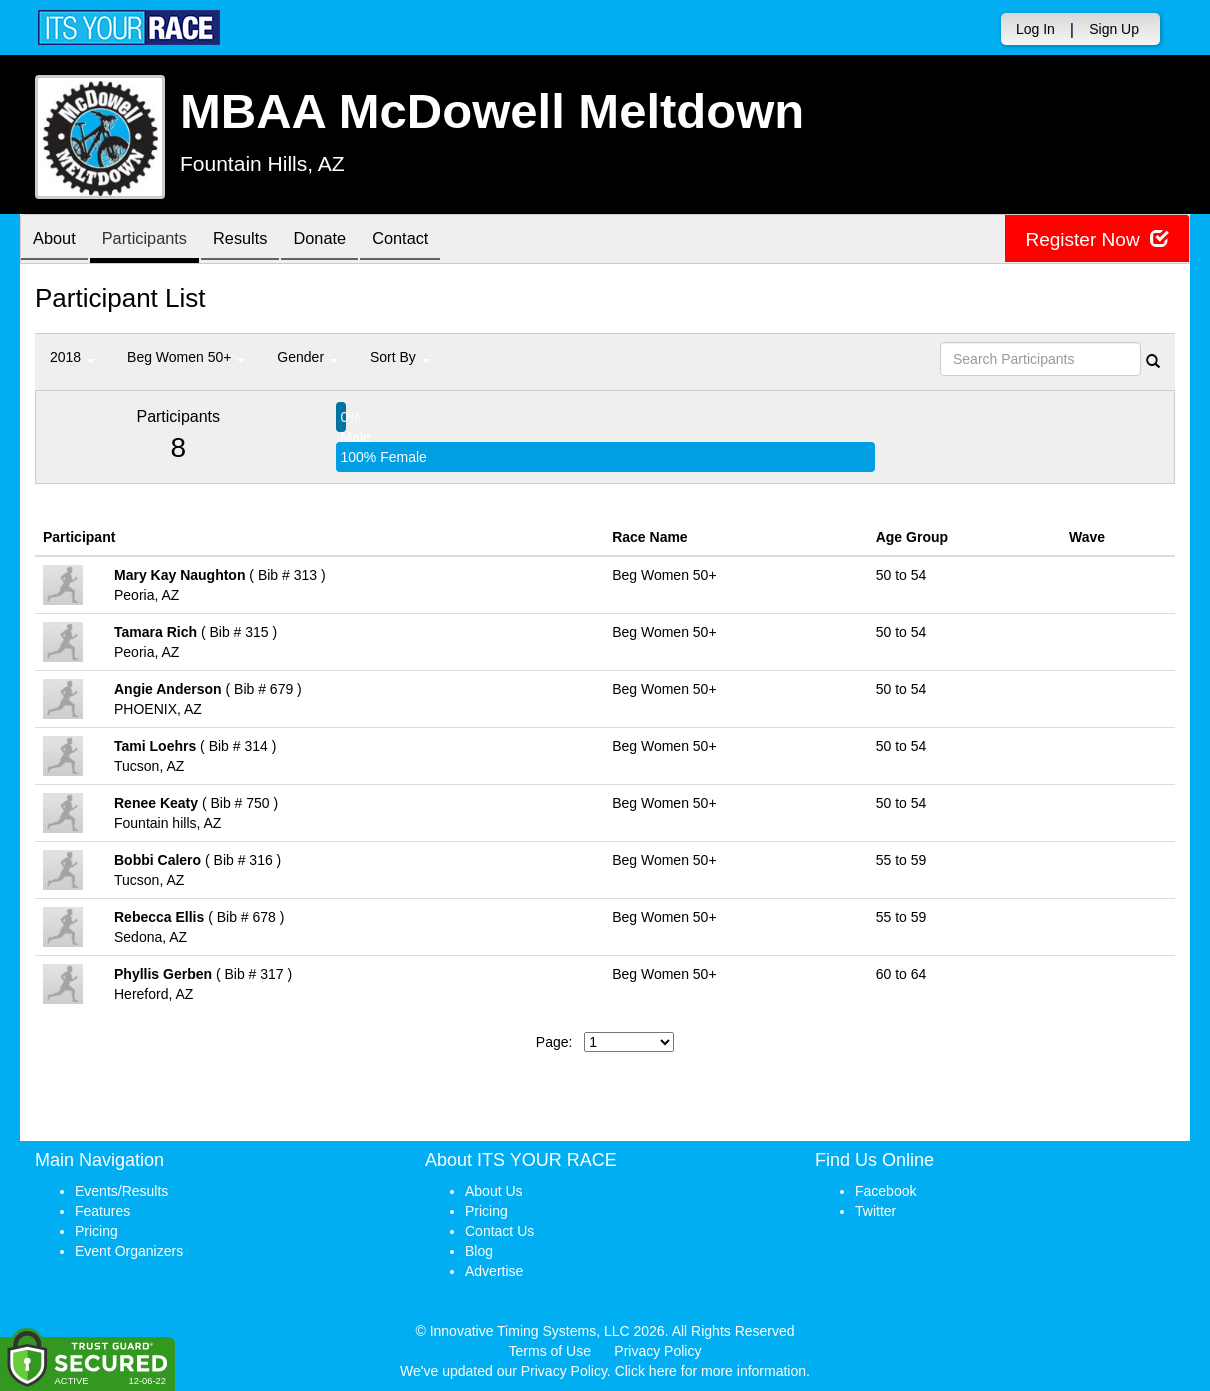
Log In (1035, 29)
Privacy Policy (657, 1351)
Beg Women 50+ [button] (186, 357)
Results (260, 240)
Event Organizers (129, 1251)
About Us (494, 1191)
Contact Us (499, 1231)
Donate (347, 240)
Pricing (96, 1231)
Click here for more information (710, 1371)
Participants (156, 240)
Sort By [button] (400, 357)
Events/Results (121, 1191)
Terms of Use (550, 1351)
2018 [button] (72, 357)
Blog (479, 1251)
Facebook (885, 1191)
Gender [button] (307, 357)
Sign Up (1114, 29)
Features (102, 1211)
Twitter (875, 1211)
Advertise (494, 1271)
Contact (435, 240)
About (58, 240)
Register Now (1093, 239)
